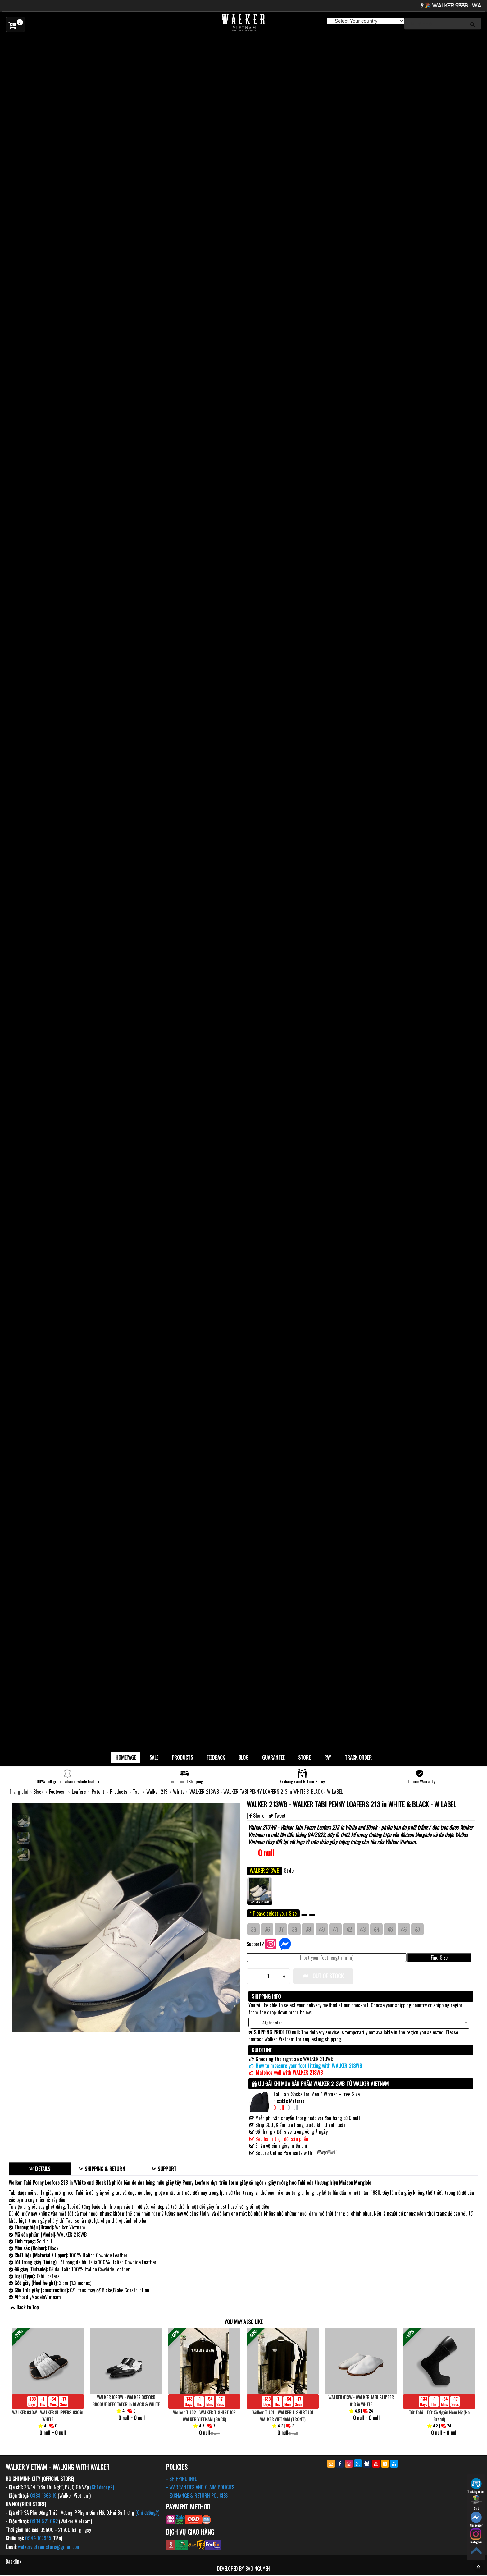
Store (304, 1757)
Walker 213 (157, 1791)
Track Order (358, 1757)
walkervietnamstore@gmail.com (49, 2547)
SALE (153, 1757)
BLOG (243, 1757)
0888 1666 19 (43, 2496)
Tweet (277, 1815)
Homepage (126, 1757)
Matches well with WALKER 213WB (289, 2072)
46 (404, 1929)
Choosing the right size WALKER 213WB (294, 2059)
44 (376, 1929)
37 (281, 1929)
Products (182, 1757)
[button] (360, 2022)
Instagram (476, 2536)
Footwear (58, 1791)
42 (349, 1929)
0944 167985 (38, 2539)
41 (335, 1929)
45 (390, 1929)
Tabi (137, 1791)
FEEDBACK (216, 1757)
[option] (243, 40)
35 (253, 1929)
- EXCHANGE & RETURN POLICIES (197, 2496)
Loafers (79, 1791)
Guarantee (273, 1757)
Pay (327, 1757)
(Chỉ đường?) (102, 2488)
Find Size (439, 1957)
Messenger (475, 2519)
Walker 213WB (262, 1827)
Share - (259, 1815)
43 (363, 1929)
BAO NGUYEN (257, 2569)
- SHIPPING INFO (182, 2479)
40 (322, 1929)
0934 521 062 (44, 2522)
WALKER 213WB (259, 1890)
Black (39, 1791)
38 (294, 1929)
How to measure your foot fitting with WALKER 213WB (309, 2065)
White (179, 1791)
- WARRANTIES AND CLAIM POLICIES (200, 2488)
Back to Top (27, 2307)
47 (417, 1929)
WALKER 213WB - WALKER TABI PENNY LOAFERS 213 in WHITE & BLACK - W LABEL (352, 1804)
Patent (99, 1791)
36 (267, 1929)
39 (308, 1929)
